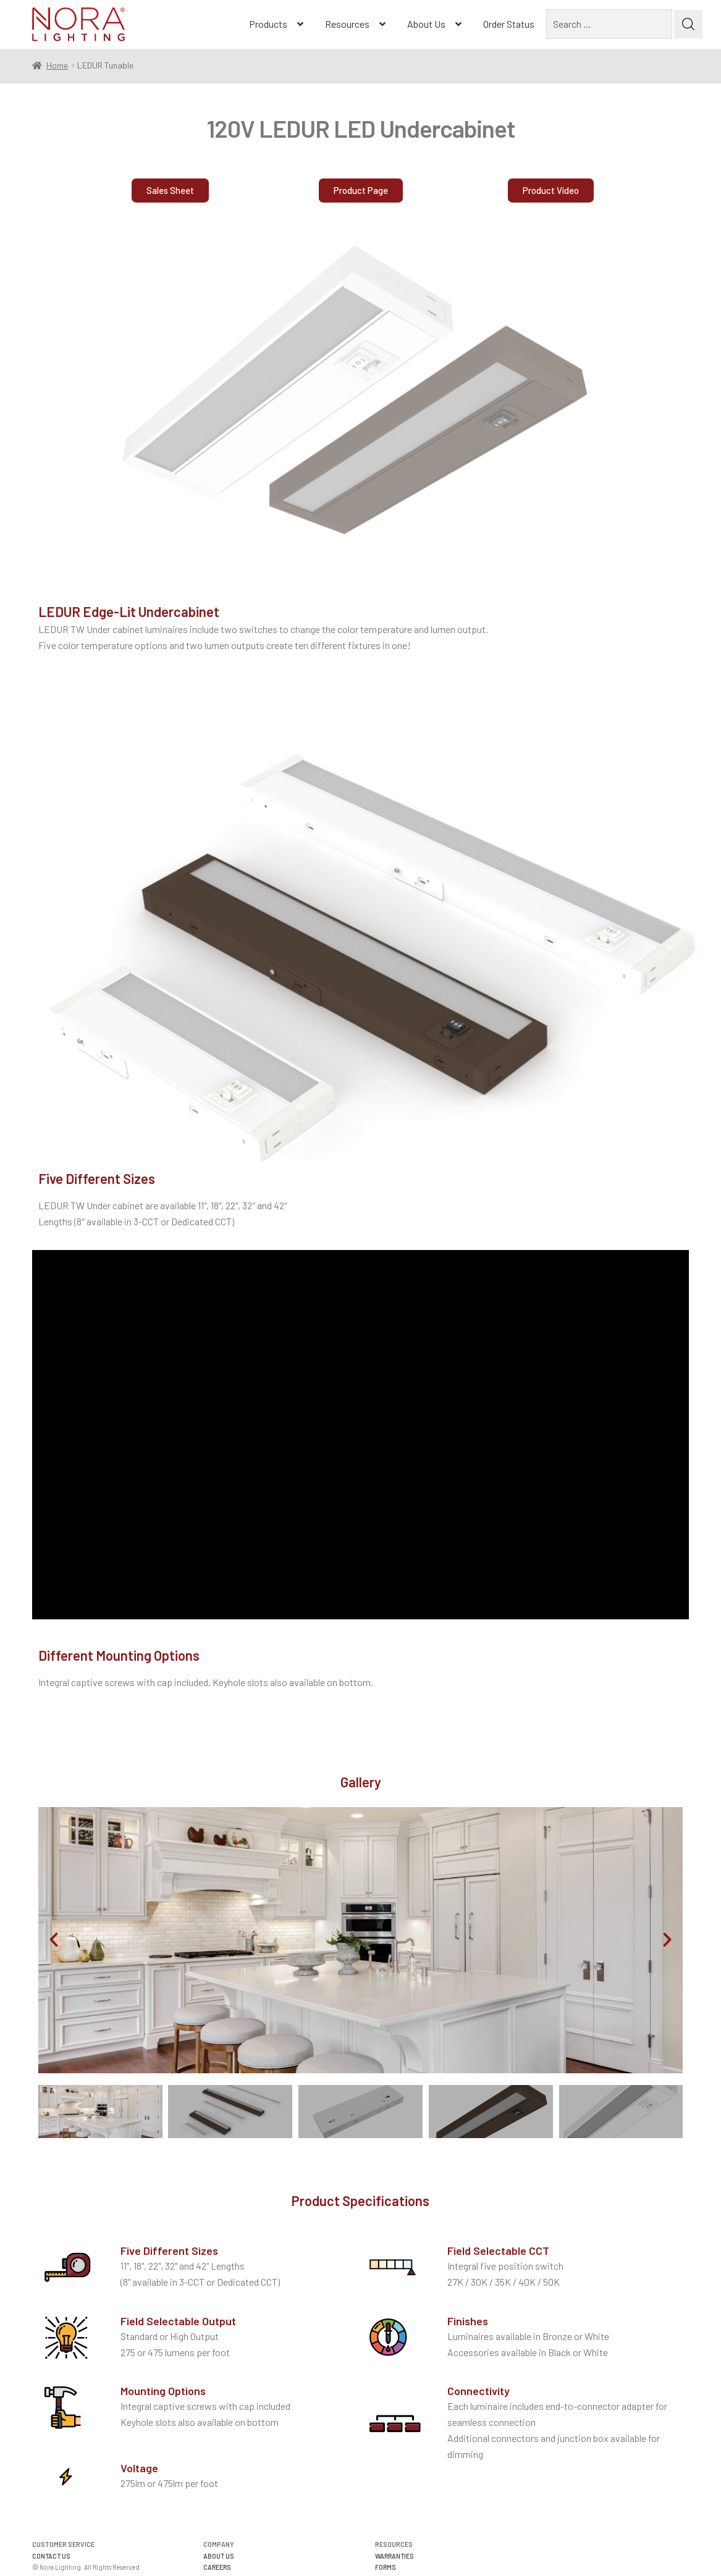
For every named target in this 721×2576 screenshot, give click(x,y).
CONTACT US (51, 2556)
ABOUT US (218, 2556)
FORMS (385, 2567)
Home (57, 65)
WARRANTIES (394, 2556)
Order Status (508, 24)
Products (268, 24)
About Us (426, 24)
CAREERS (217, 2567)
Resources (347, 24)
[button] (551, 195)
